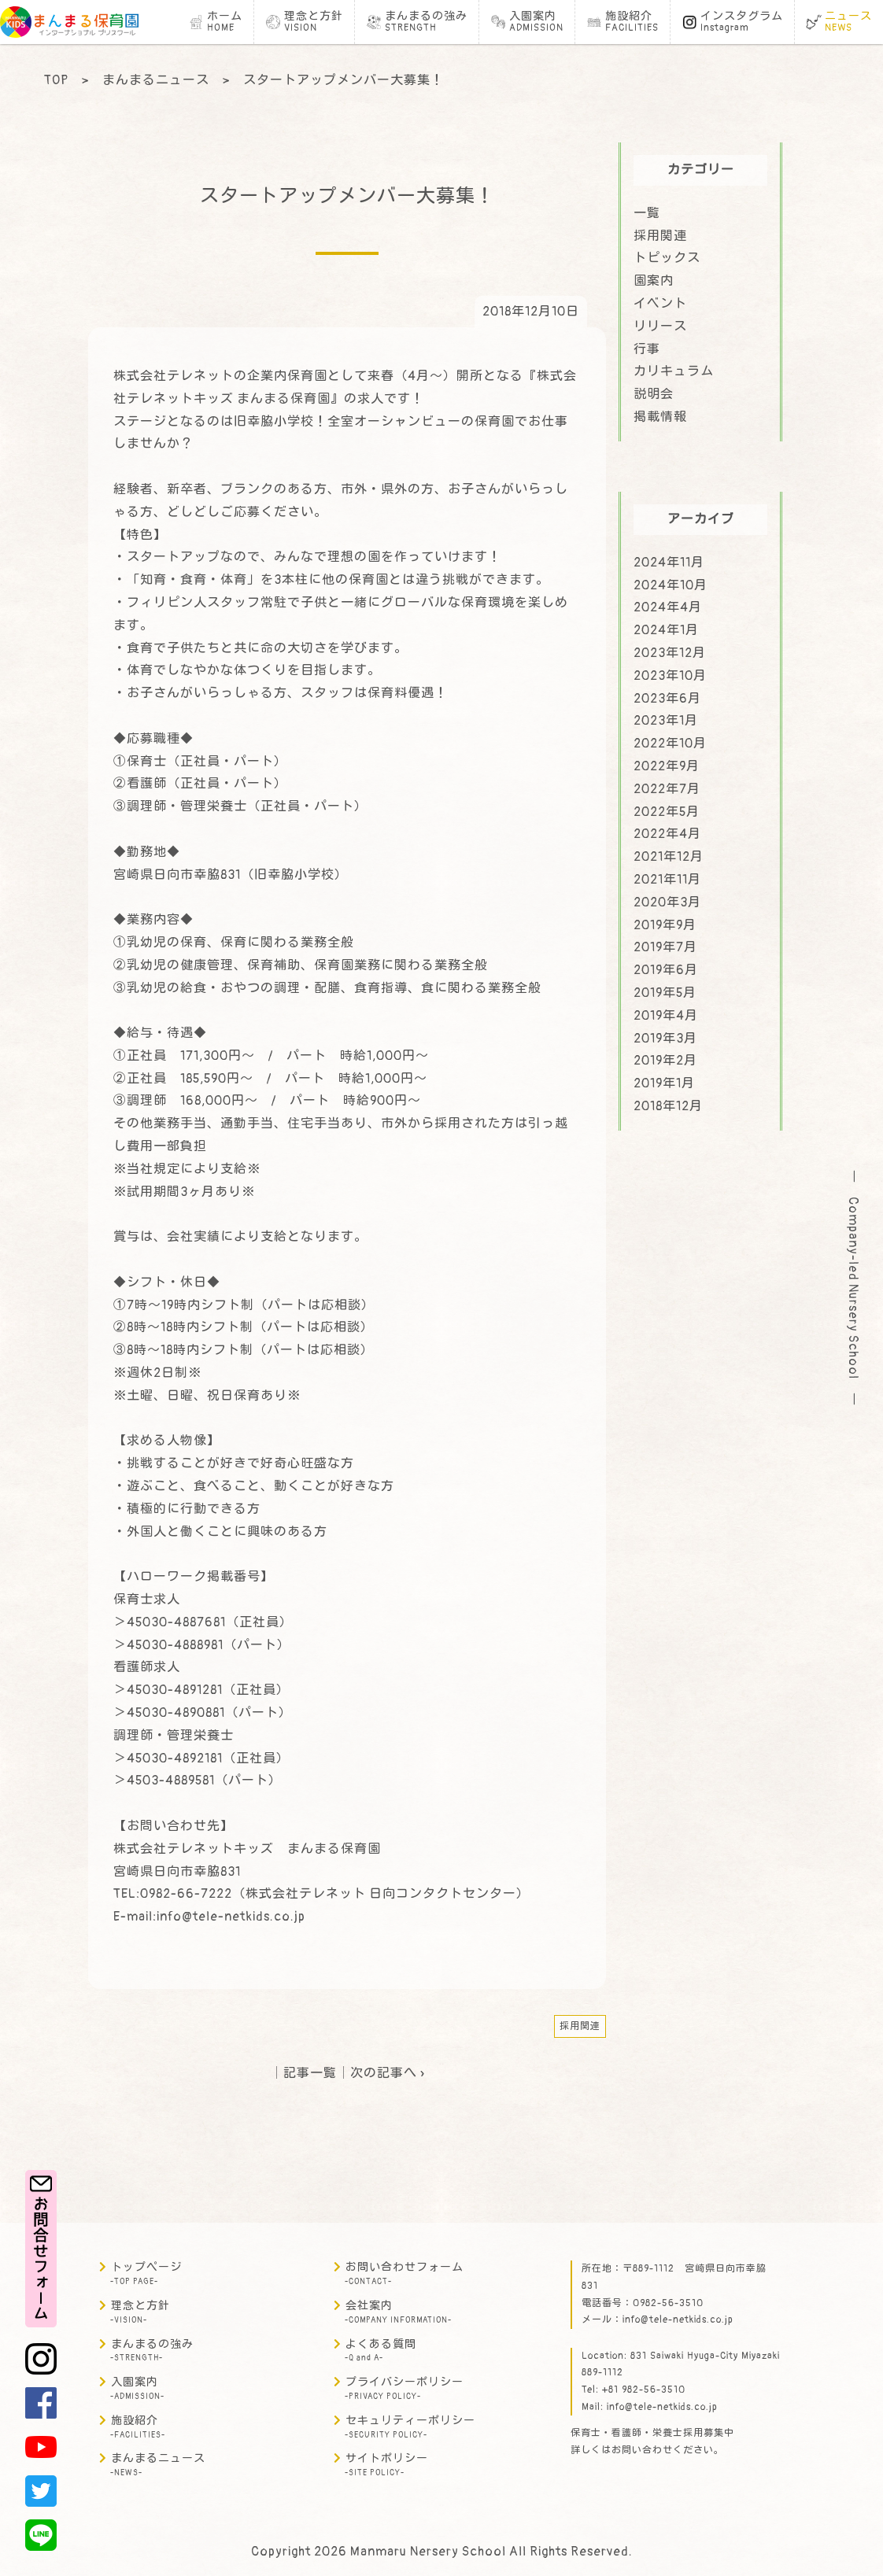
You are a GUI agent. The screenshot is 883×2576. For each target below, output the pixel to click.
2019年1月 (664, 1083)
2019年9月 (665, 925)
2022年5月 (667, 812)
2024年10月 (671, 585)
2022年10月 (670, 743)
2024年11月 (669, 562)
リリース (660, 326)
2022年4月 (667, 834)
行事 (647, 349)
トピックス (667, 258)
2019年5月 (665, 993)
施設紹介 (137, 2427)
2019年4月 (666, 1016)
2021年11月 (667, 880)
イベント (660, 304)
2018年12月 (668, 1106)
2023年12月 (670, 653)
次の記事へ (383, 2073)
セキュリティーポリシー (410, 2427)
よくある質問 (380, 2351)
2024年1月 (666, 630)
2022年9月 (667, 766)
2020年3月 (667, 902)
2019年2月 (665, 1060)
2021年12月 (669, 857)
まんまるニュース (155, 80)
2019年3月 (665, 1038)
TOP (56, 80)
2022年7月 (667, 789)
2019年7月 (665, 947)
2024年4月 (668, 607)
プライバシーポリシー (404, 2388)
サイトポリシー (386, 2465)
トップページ (146, 2273)
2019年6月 (666, 970)
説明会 (654, 394)
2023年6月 (667, 699)
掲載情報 (660, 417)
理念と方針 (140, 2312)
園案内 (654, 281)
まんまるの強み (152, 2351)
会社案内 (398, 2312)
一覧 (647, 213)
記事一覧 (310, 2073)
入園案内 (137, 2388)
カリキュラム (674, 371)
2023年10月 (670, 676)
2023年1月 (666, 721)
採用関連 (580, 2026)
